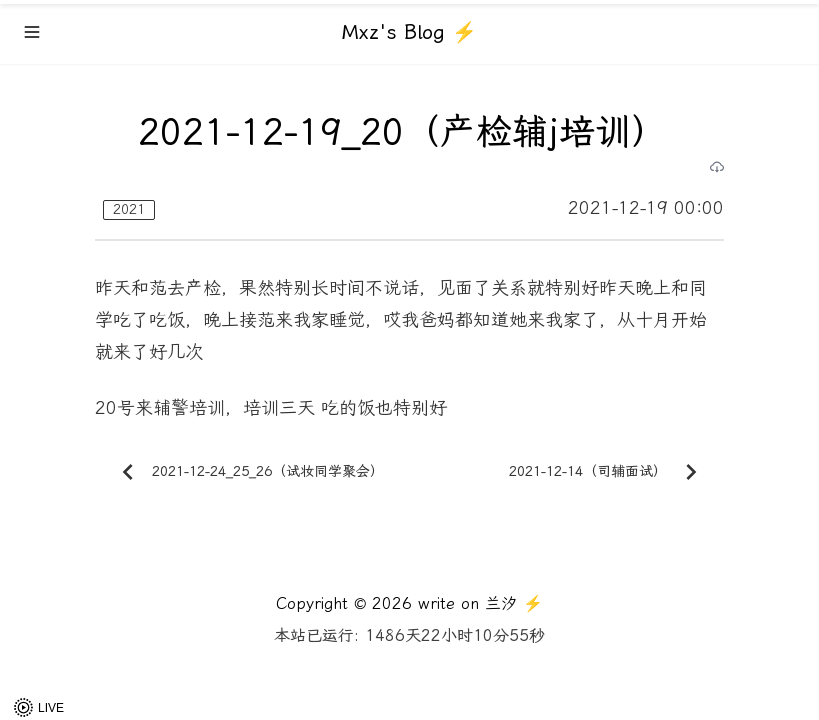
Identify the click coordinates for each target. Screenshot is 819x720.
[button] (40, 707)
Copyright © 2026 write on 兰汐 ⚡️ (409, 603)
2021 (129, 209)
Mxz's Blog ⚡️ (409, 32)
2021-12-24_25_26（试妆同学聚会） (248, 472)
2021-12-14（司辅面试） (608, 472)
